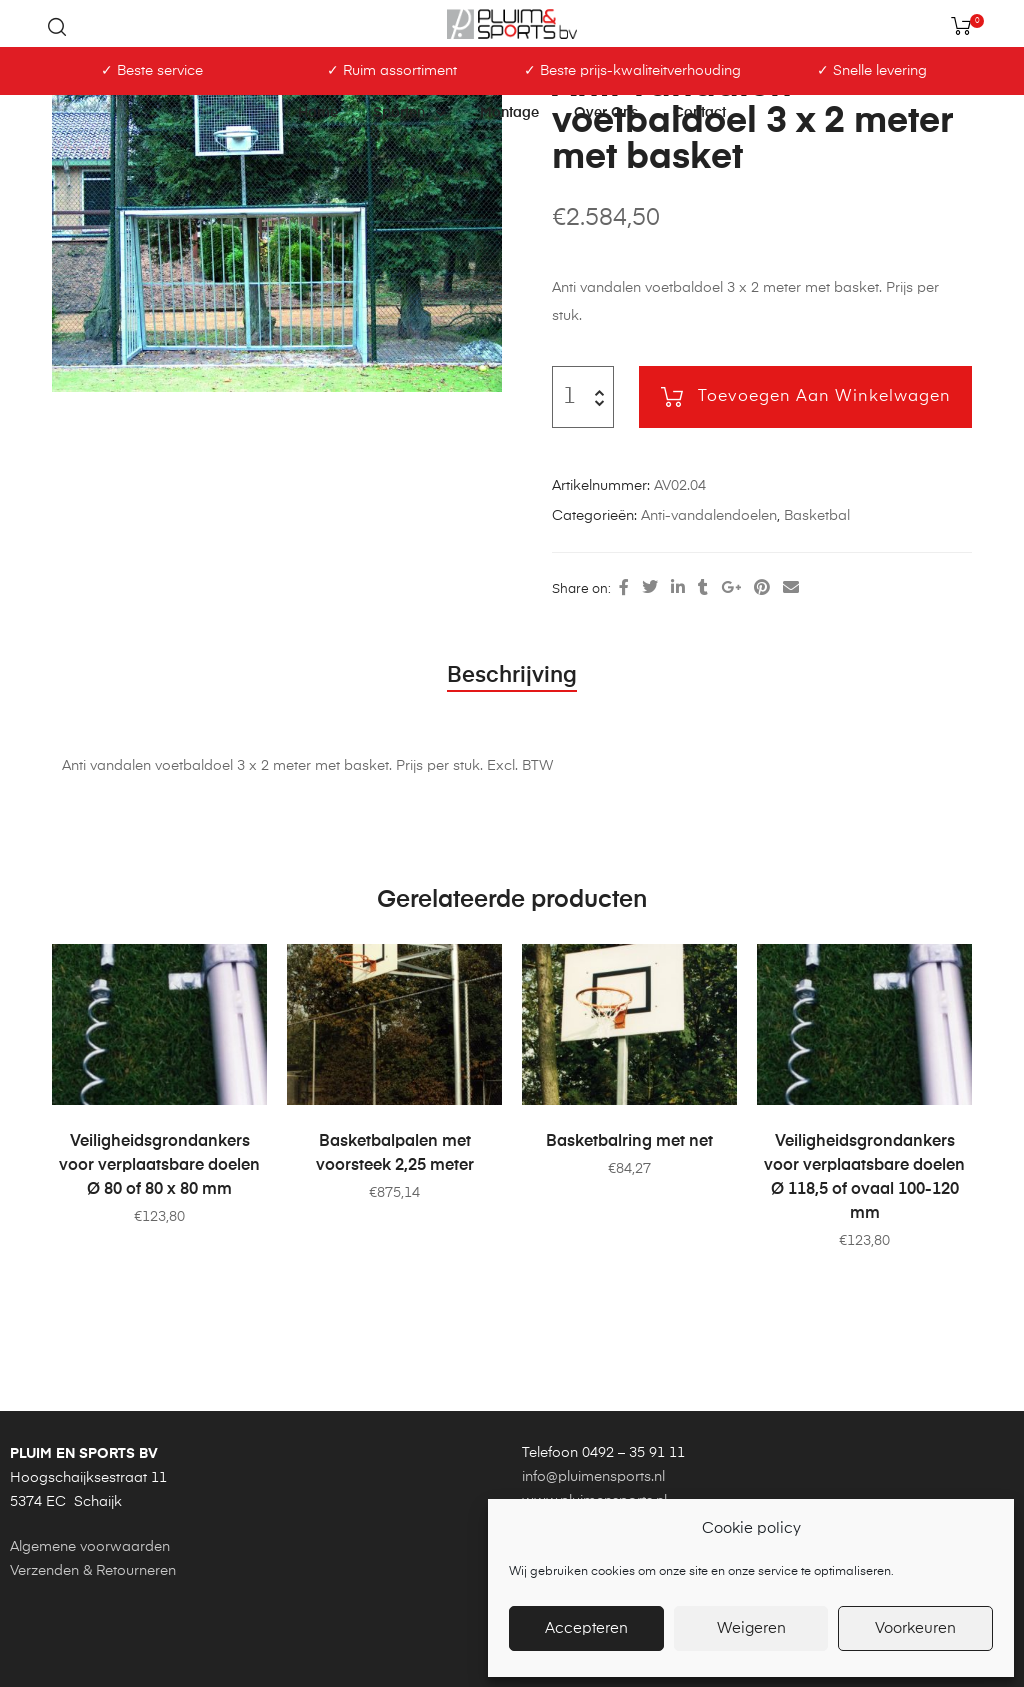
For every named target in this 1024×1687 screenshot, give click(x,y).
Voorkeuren (915, 1628)
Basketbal (817, 516)
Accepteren (586, 1628)
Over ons (606, 113)
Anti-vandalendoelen (709, 516)
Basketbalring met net (629, 1142)
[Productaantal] (569, 397)
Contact (699, 113)
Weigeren (751, 1628)
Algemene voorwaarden (90, 1547)
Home (318, 113)
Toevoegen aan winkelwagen (824, 397)
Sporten (409, 113)
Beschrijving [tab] (512, 676)
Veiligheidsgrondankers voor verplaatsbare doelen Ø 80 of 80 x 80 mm (159, 1166)
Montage (509, 113)
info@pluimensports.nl (593, 1477)
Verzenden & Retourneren (93, 1571)
